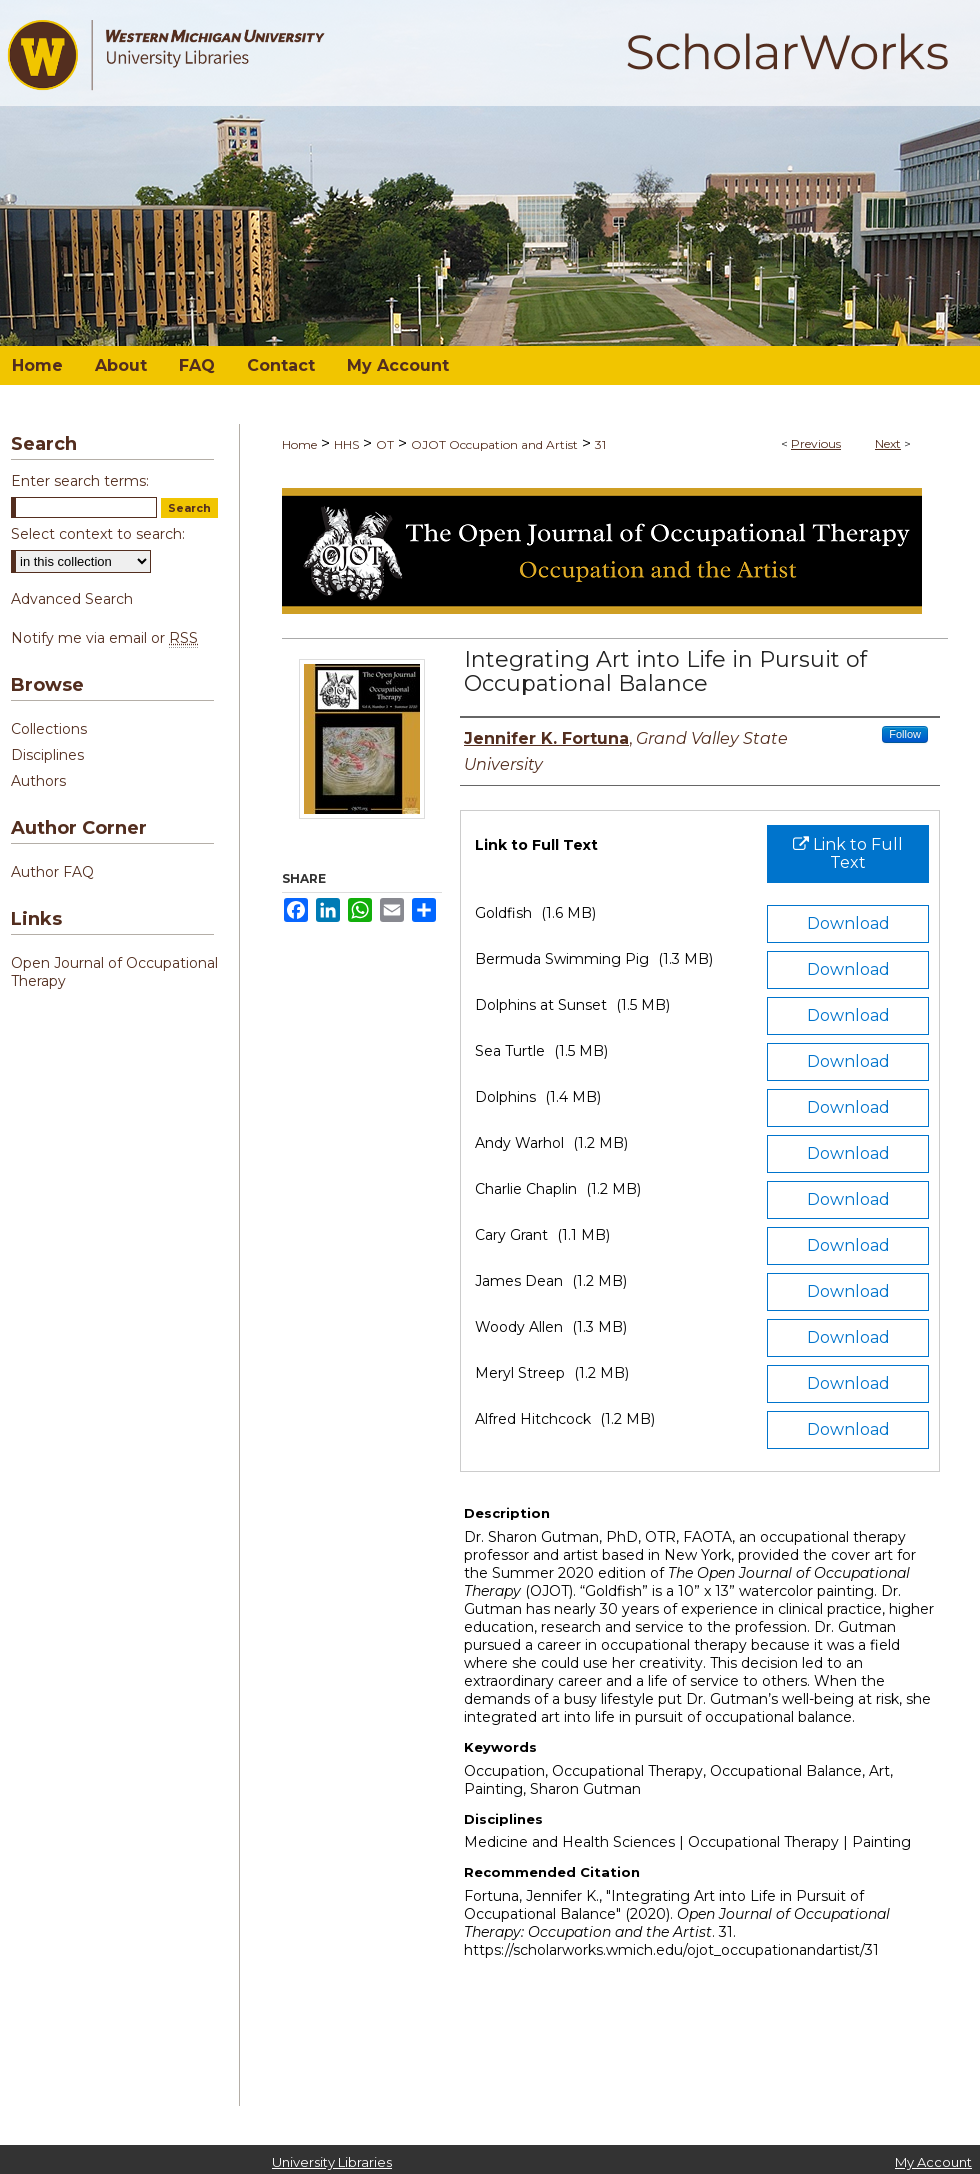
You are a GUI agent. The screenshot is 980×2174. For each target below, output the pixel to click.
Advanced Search (72, 599)
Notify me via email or (104, 638)
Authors (38, 781)
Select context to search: (98, 534)
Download (848, 923)
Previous (816, 443)
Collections (49, 729)
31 (600, 444)
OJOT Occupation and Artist (494, 444)
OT (385, 444)
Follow (905, 734)
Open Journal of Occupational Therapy (114, 972)
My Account (933, 2162)
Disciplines (47, 755)
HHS (346, 444)
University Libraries (332, 2162)
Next (888, 443)
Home (299, 444)
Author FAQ (52, 872)
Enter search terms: (80, 481)
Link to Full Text (848, 853)
